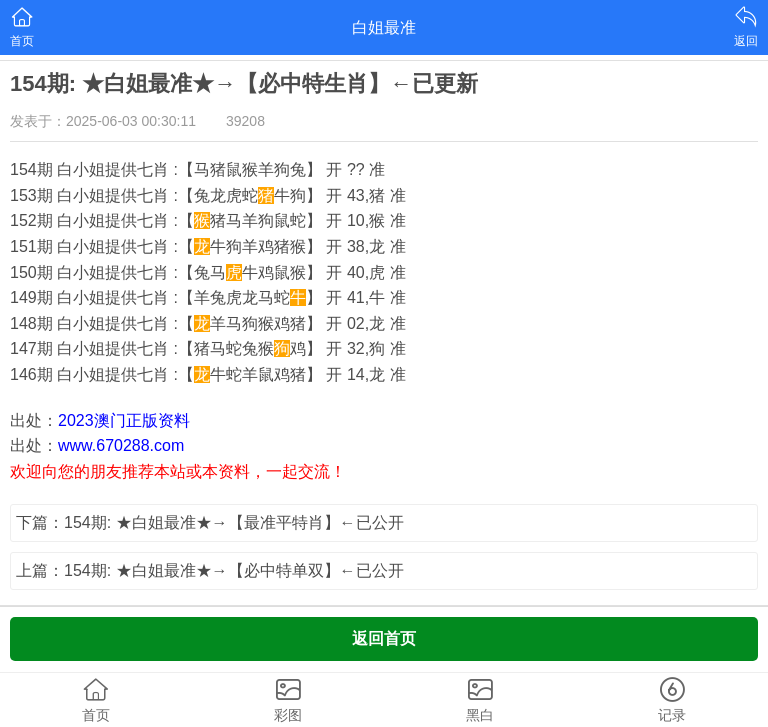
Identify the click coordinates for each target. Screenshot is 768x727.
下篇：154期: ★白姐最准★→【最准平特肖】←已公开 (210, 522)
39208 (245, 121)
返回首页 (384, 638)
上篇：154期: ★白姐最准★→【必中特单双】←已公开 (210, 570)
